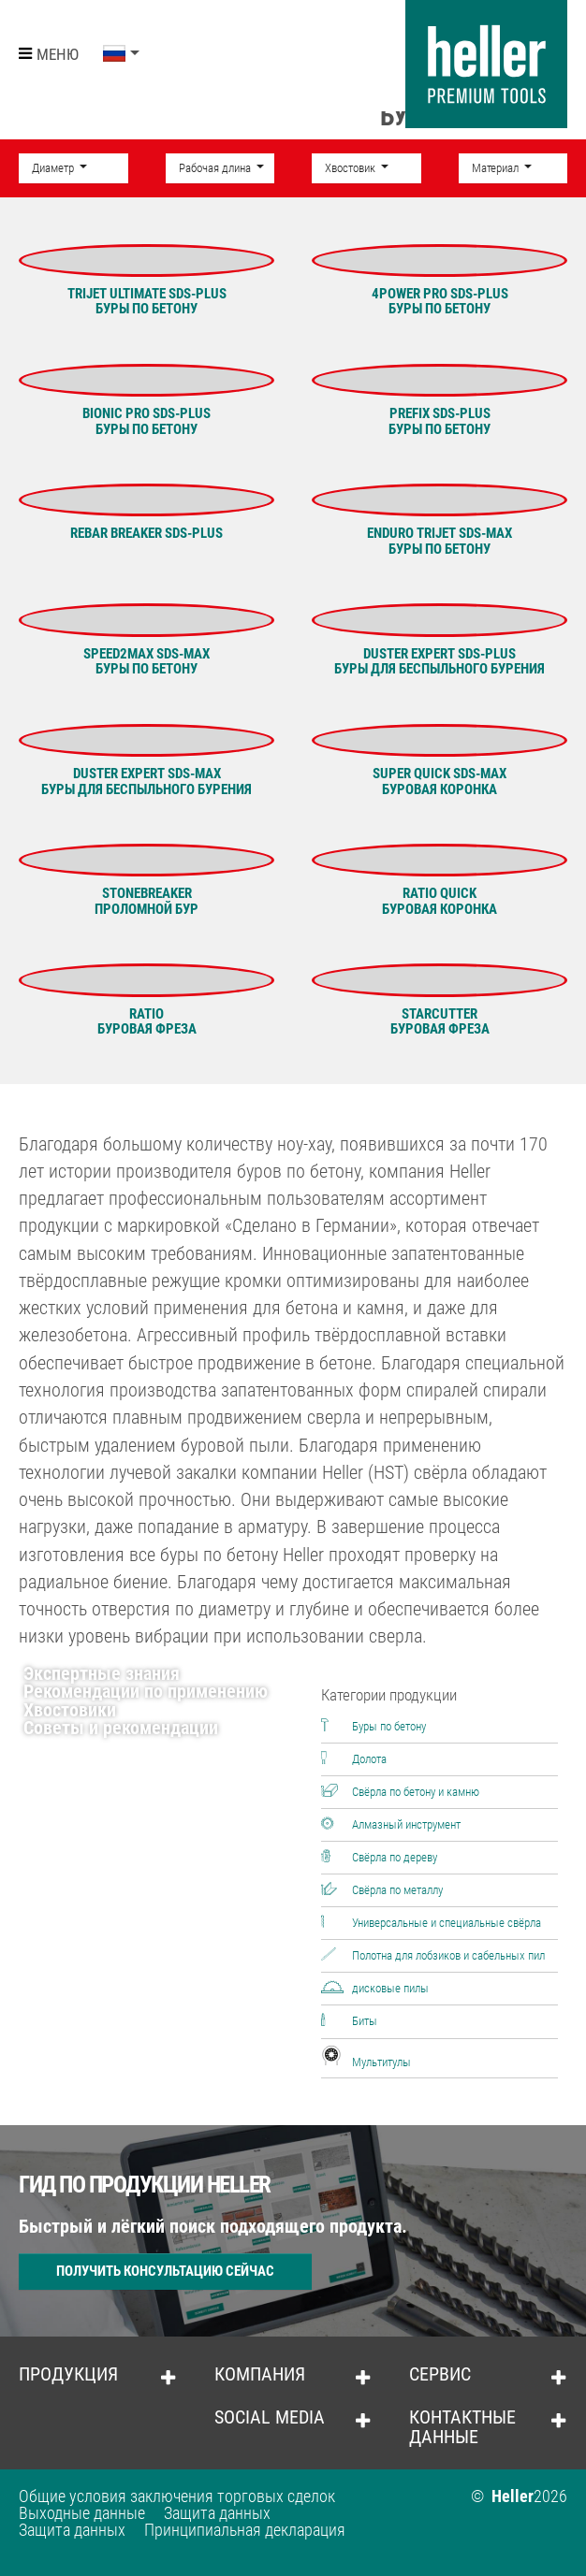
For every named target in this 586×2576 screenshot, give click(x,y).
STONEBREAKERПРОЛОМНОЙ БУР (146, 901)
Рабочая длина (216, 168)
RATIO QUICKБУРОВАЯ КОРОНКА (439, 901)
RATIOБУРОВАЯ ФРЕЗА (147, 1022)
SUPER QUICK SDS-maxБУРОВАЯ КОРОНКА (439, 781)
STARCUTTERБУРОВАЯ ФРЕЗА (440, 1022)
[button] (121, 53)
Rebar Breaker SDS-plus (146, 533)
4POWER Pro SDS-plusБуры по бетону (440, 301)
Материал (496, 168)
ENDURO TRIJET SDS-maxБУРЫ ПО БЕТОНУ (439, 541)
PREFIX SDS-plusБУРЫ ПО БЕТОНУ (439, 421)
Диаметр (54, 168)
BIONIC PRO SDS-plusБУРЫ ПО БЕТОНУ (146, 421)
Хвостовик (351, 168)
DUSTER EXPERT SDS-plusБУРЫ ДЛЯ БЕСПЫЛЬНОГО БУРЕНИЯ (439, 661)
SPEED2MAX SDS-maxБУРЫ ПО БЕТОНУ (146, 661)
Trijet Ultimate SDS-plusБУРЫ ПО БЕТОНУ (147, 301)
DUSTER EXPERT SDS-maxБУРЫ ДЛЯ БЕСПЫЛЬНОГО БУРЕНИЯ (146, 781)
